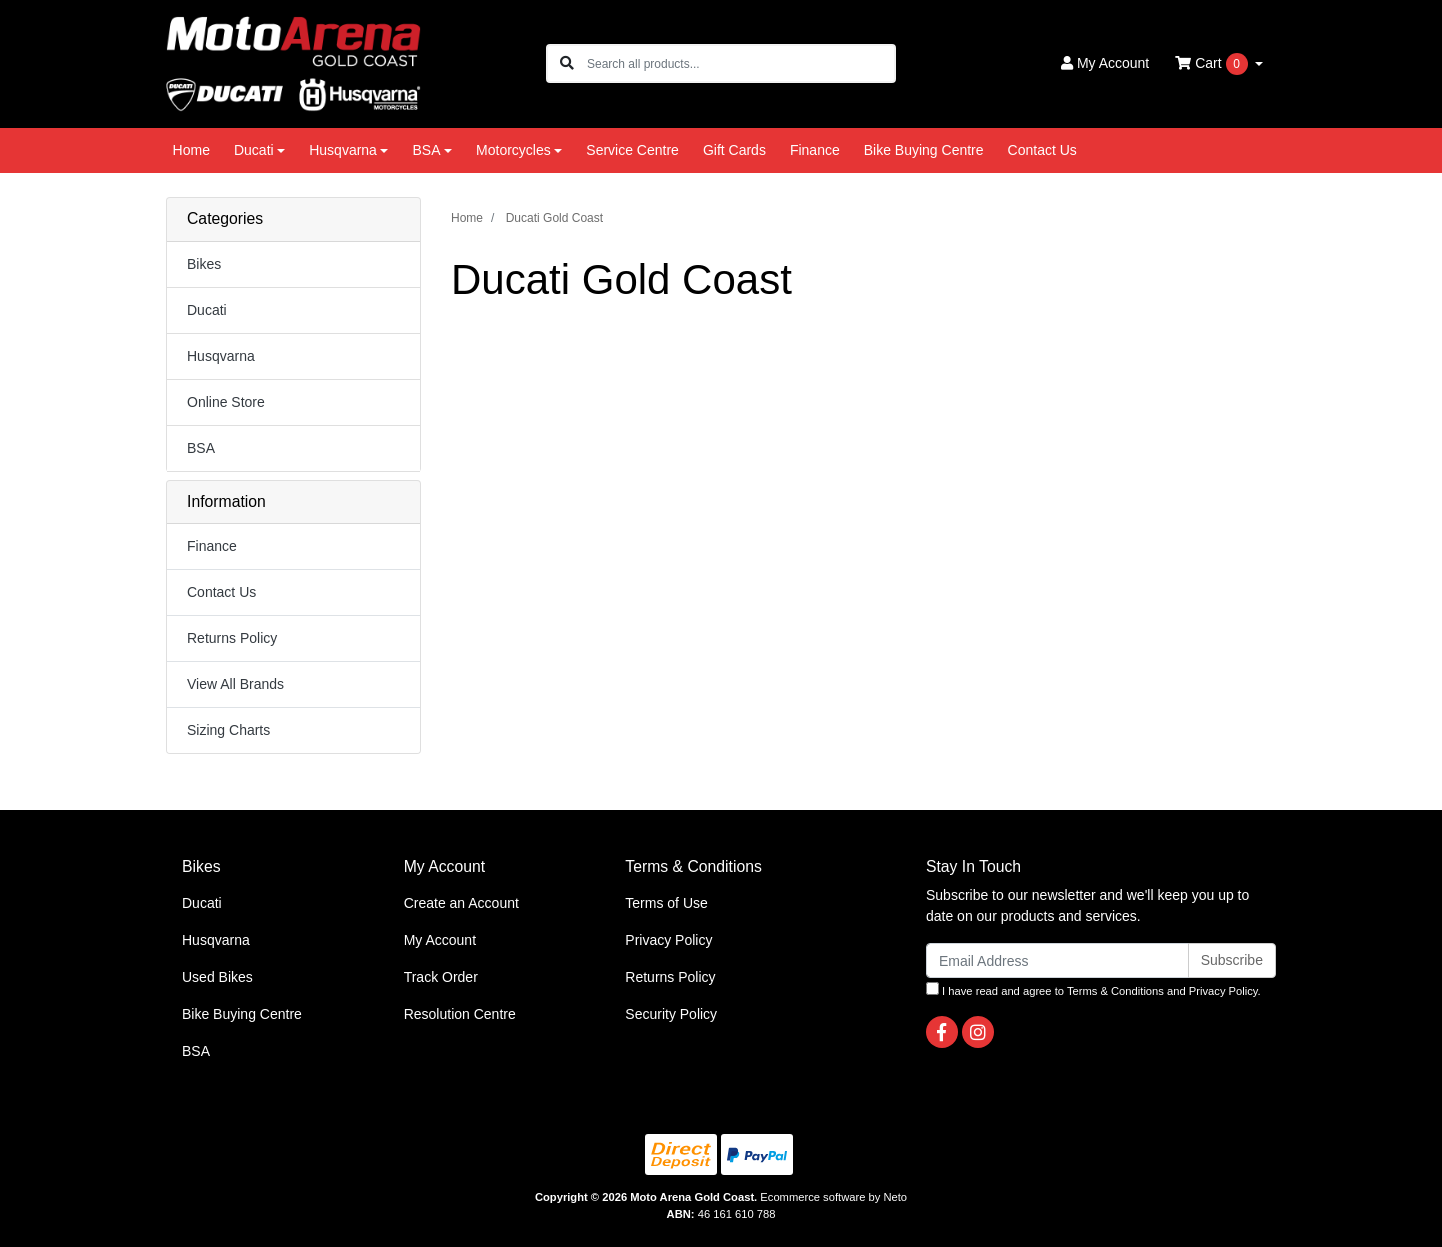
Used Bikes (217, 977)
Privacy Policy (668, 940)
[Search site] (567, 63)
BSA (201, 448)
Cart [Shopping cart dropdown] (1213, 64)
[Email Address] (1057, 960)
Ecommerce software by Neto (833, 1197)
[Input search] (740, 63)
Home (191, 150)
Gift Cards (734, 150)
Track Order (441, 977)
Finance (815, 150)
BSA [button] (426, 150)
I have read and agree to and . (1093, 989)
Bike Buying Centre (924, 150)
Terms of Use (666, 903)
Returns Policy (232, 638)
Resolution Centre (460, 1014)
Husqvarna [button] (343, 150)
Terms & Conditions (1115, 991)
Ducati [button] (254, 150)
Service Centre (632, 150)
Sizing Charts (228, 730)
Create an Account (461, 903)
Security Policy (671, 1014)
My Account (440, 940)
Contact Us (1042, 150)
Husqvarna (221, 356)
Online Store (226, 402)
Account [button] (1105, 63)
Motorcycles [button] (513, 150)
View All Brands (235, 684)
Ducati (207, 310)
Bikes (204, 264)
